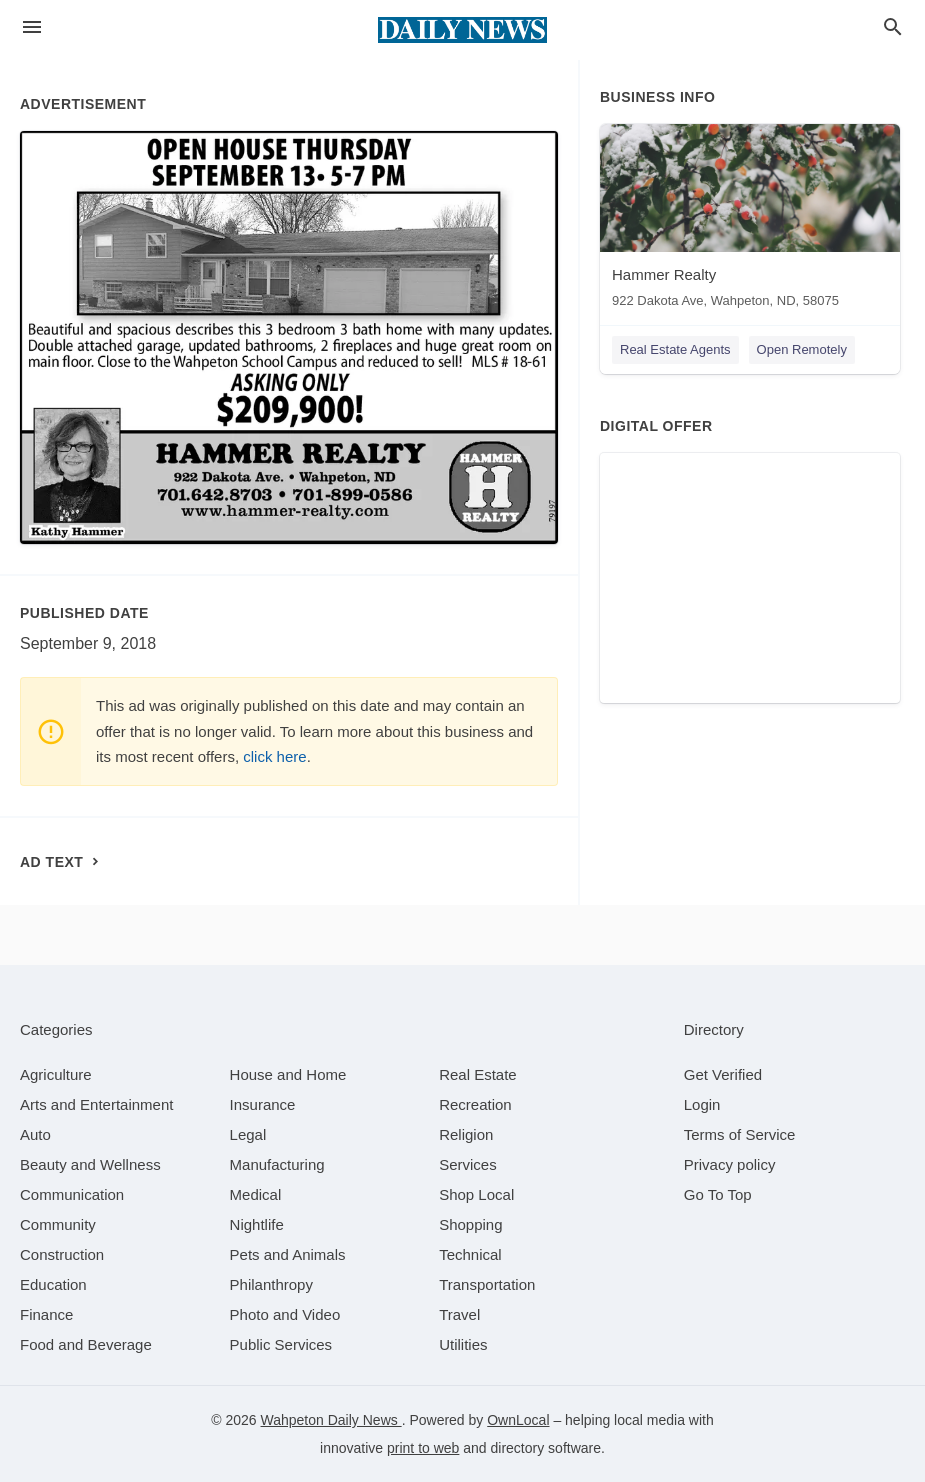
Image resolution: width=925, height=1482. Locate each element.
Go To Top (718, 1194)
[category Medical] (256, 1194)
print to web (423, 1448)
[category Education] (53, 1284)
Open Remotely (802, 349)
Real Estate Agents (675, 349)
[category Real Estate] (478, 1074)
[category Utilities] (463, 1344)
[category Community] (58, 1224)
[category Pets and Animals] (288, 1254)
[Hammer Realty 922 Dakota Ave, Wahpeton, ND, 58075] (750, 220)
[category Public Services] (281, 1344)
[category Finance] (46, 1314)
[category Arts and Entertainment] (96, 1104)
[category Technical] (470, 1254)
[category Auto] (35, 1134)
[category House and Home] (288, 1074)
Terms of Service (740, 1134)
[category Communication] (72, 1194)
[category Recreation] (475, 1104)
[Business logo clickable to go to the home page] (463, 30)
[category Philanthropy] (271, 1284)
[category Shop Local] (476, 1194)
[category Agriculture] (56, 1074)
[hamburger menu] (32, 27)
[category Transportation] (487, 1284)
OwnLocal (518, 1420)
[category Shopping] (470, 1224)
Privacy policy (730, 1164)
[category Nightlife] (257, 1224)
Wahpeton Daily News (331, 1420)
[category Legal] (248, 1134)
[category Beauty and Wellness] (90, 1164)
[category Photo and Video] (285, 1314)
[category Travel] (459, 1314)
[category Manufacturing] (277, 1164)
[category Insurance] (263, 1104)
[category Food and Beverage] (86, 1344)
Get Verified (723, 1074)
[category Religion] (466, 1134)
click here (274, 756)
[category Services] (468, 1164)
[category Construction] (62, 1254)
